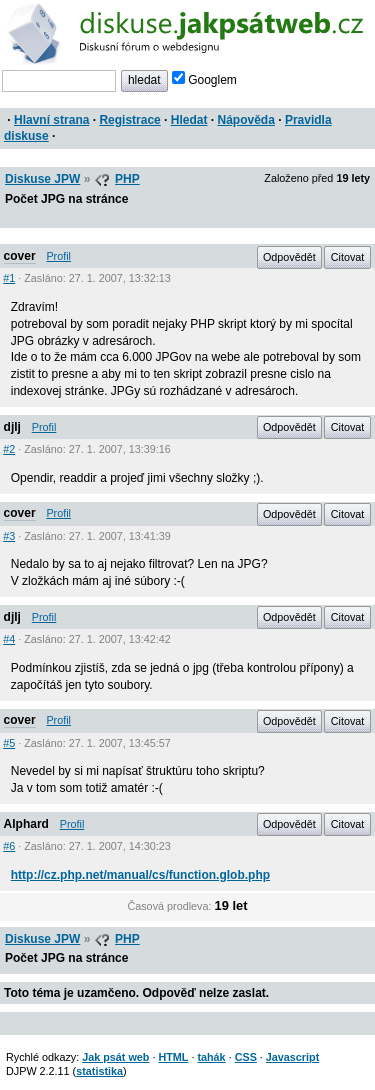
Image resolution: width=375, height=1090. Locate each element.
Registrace (129, 120)
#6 (9, 846)
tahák (211, 1057)
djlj (12, 427)
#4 (9, 639)
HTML (173, 1057)
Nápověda (246, 120)
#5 (9, 743)
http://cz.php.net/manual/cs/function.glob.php (140, 875)
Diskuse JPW (42, 179)
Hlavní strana (51, 120)
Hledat (189, 120)
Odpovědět (289, 257)
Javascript (292, 1057)
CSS (246, 1057)
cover (20, 256)
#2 (9, 449)
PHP (127, 179)
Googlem (204, 80)
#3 (9, 536)
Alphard (26, 824)
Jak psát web (115, 1057)
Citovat (348, 257)
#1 (9, 278)
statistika (99, 1071)
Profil (58, 256)
